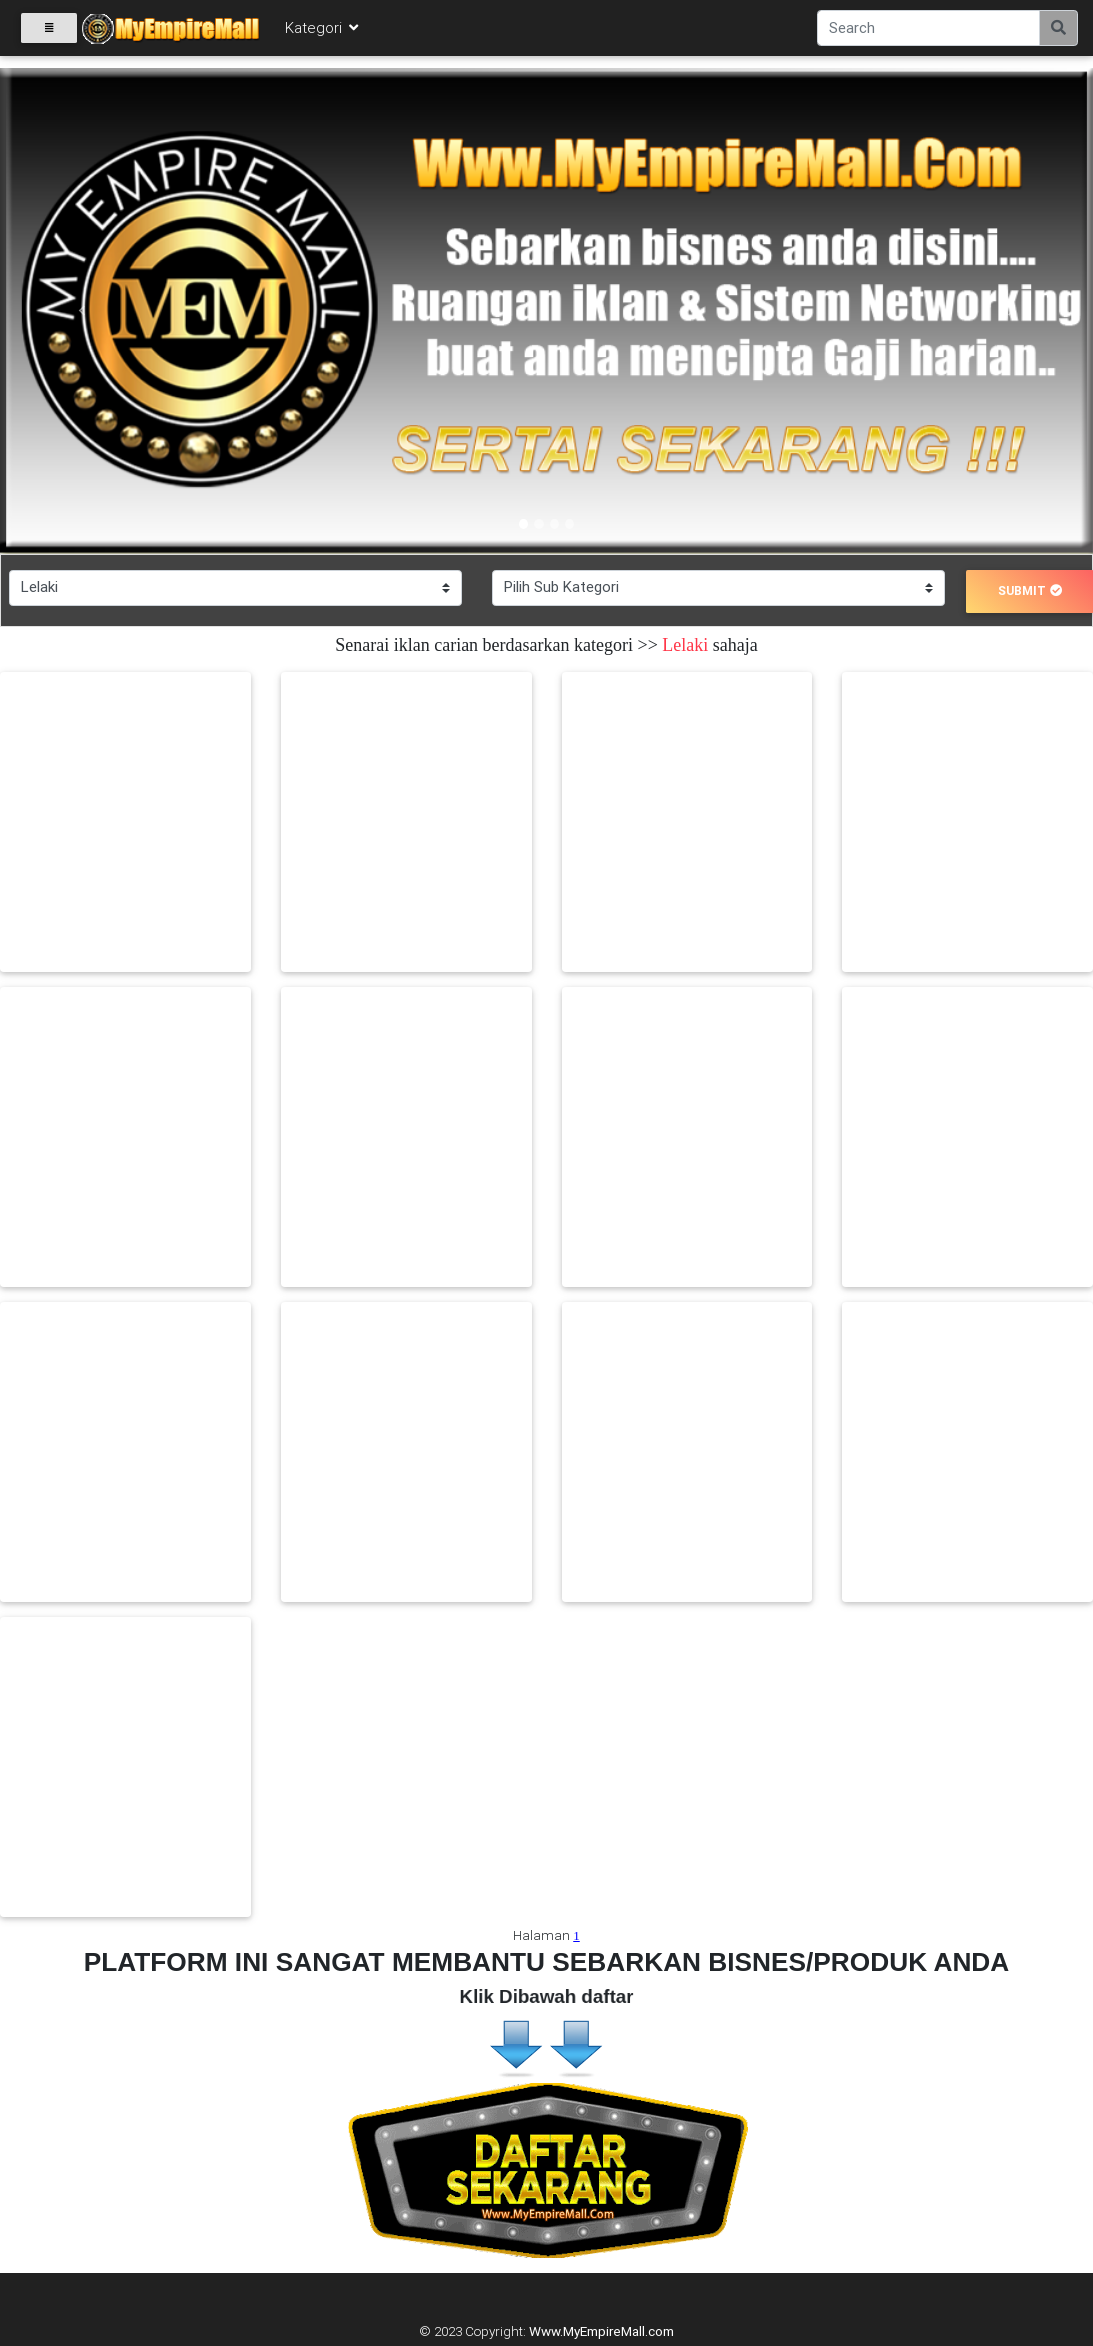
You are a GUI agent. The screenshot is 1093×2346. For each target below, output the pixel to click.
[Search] (928, 32)
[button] (82, 311)
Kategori (323, 31)
